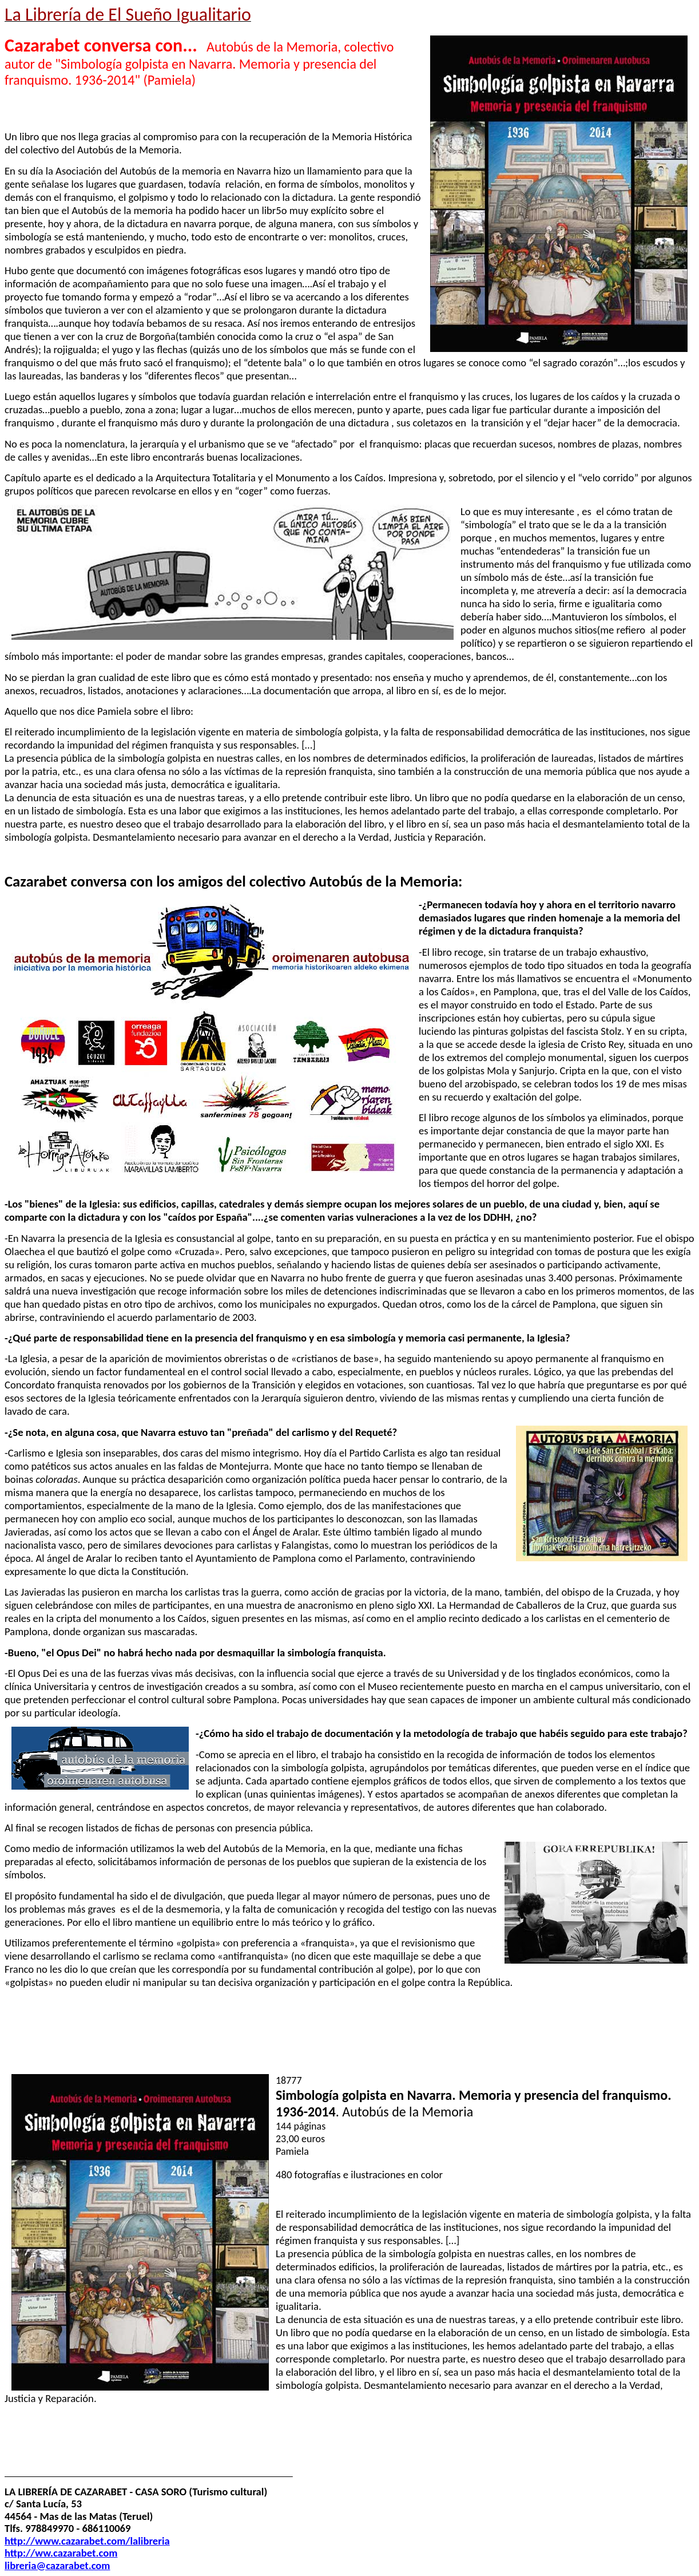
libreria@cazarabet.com (57, 2565)
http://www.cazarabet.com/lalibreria (87, 2540)
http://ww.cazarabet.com (61, 2552)
